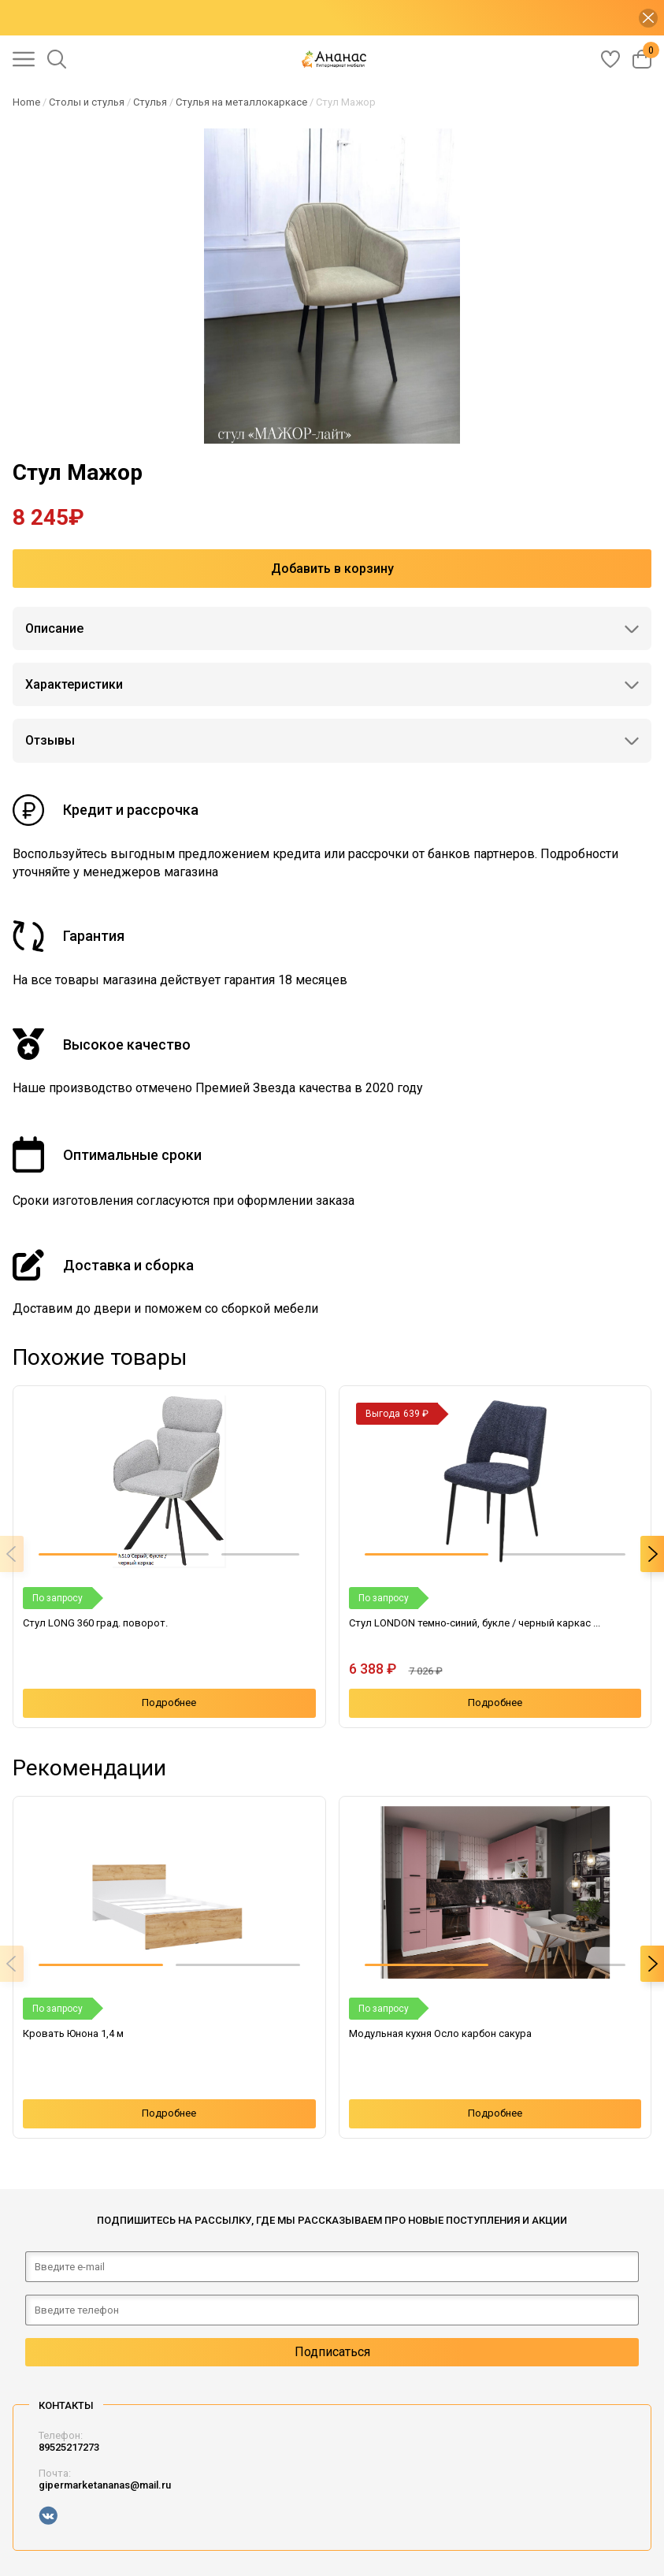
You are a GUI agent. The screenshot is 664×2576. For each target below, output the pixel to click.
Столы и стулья (86, 102)
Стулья (150, 102)
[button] (78, 1554)
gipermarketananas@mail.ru (105, 2485)
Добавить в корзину (332, 568)
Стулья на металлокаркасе (241, 102)
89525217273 (69, 2447)
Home (26, 102)
